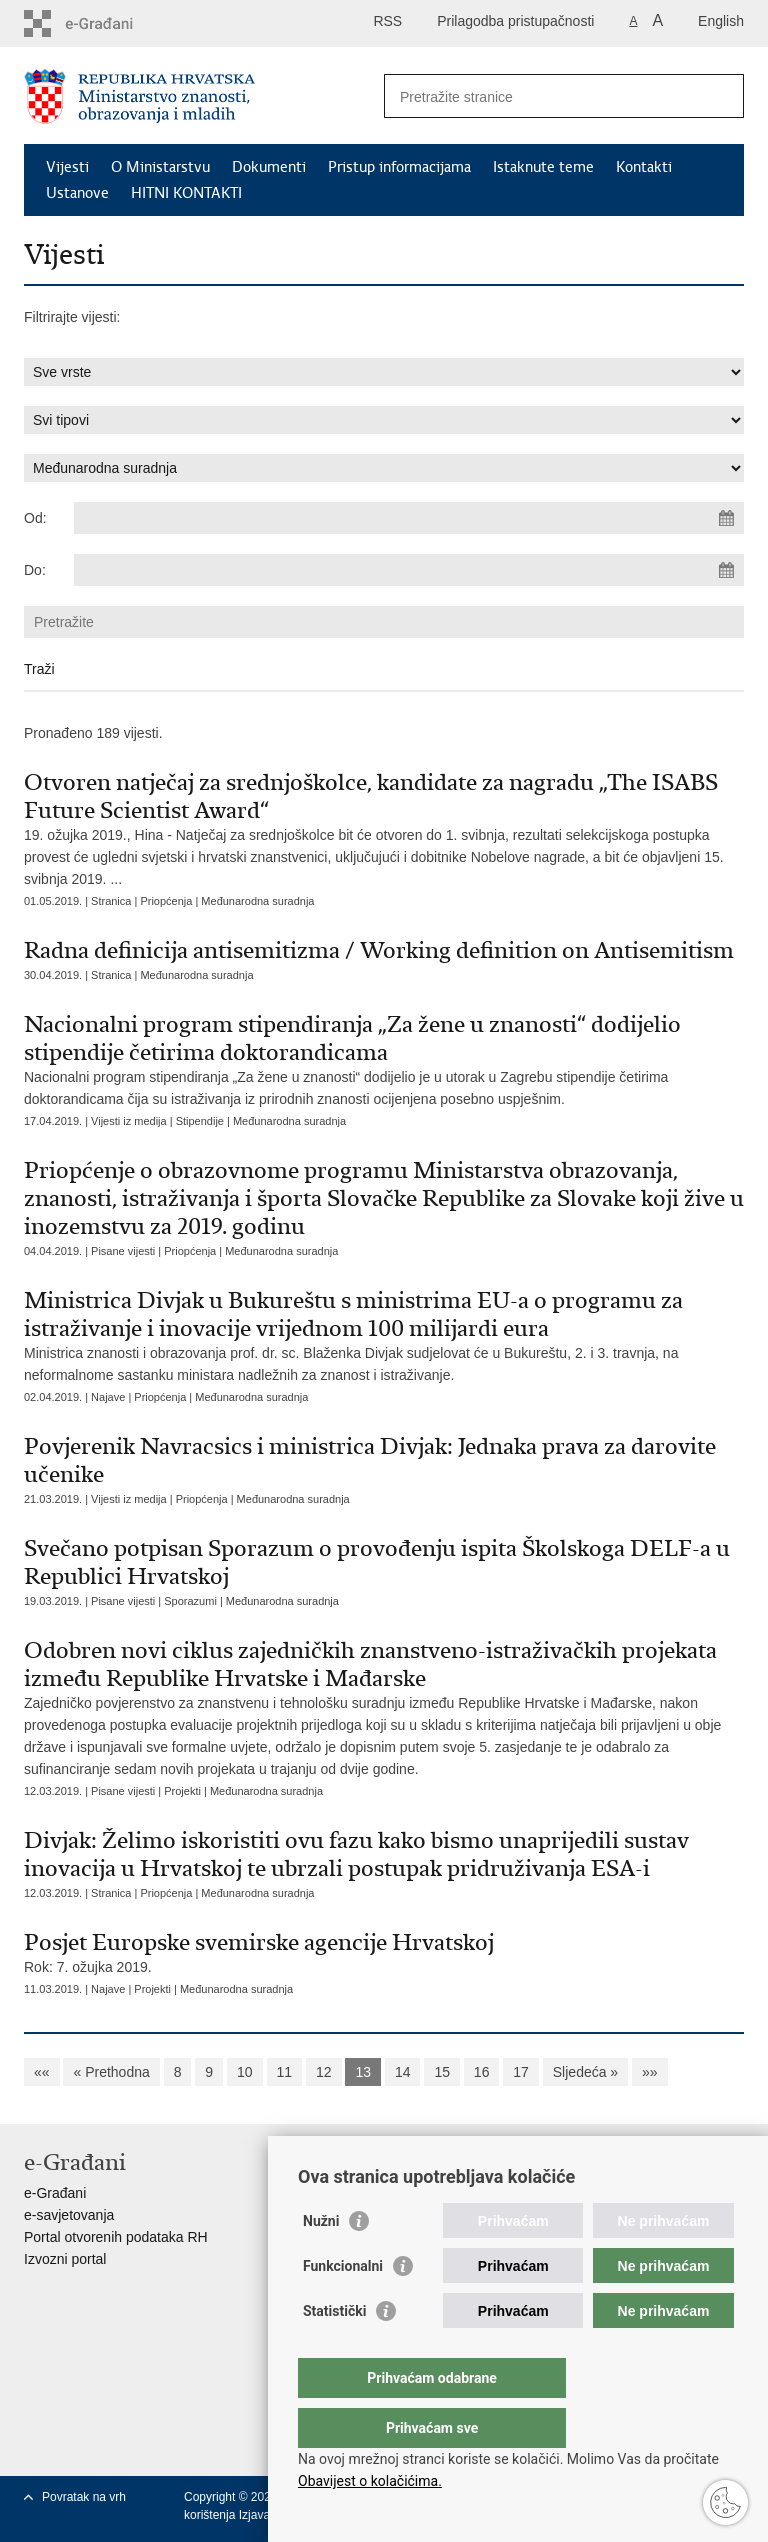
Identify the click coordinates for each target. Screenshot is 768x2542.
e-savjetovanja (69, 2215)
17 (521, 2072)
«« (42, 2072)
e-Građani (55, 2193)
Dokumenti (269, 167)
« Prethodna (111, 2072)
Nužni (321, 2261)
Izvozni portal (65, 2259)
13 (363, 2072)
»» (650, 2072)
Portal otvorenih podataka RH (116, 2237)
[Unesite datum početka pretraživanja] (409, 518)
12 (324, 2072)
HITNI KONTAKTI (186, 193)
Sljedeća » (585, 2072)
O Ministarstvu (160, 167)
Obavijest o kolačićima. (370, 2481)
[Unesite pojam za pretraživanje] (542, 96)
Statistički (334, 2351)
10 (245, 2072)
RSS (387, 21)
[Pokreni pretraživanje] (721, 96)
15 (442, 2072)
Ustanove (77, 193)
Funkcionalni (343, 2306)
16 (482, 2072)
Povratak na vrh (84, 2497)
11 (285, 2072)
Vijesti (67, 167)
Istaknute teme (543, 167)
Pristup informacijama (399, 167)
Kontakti (644, 167)
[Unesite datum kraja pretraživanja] (409, 570)
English (721, 21)
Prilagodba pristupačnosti (515, 21)
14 (403, 2072)
